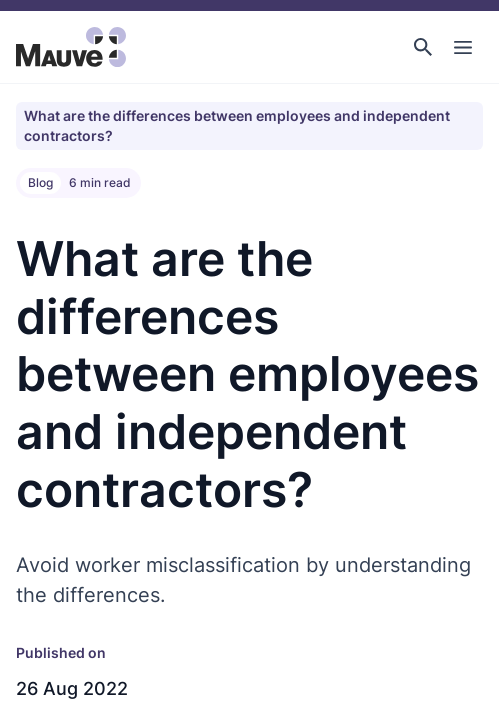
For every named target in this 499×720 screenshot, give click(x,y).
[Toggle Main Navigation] (463, 47)
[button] (423, 47)
